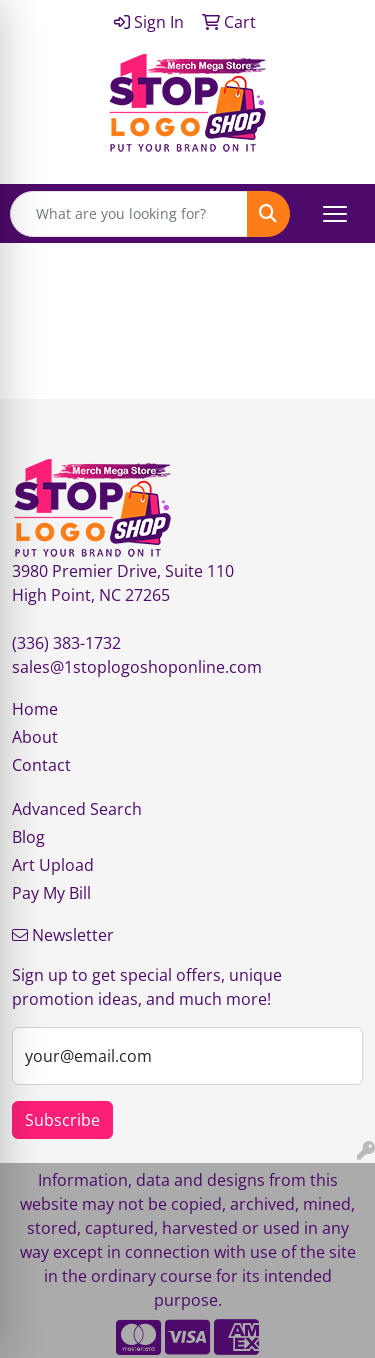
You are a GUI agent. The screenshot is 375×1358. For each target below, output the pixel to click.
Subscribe (62, 1120)
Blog (28, 837)
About (35, 737)
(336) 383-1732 (66, 643)
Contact (41, 765)
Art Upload (53, 865)
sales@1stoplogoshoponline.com (137, 667)
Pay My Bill (51, 893)
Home (35, 709)
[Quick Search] (129, 214)
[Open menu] (335, 214)
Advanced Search (77, 809)
